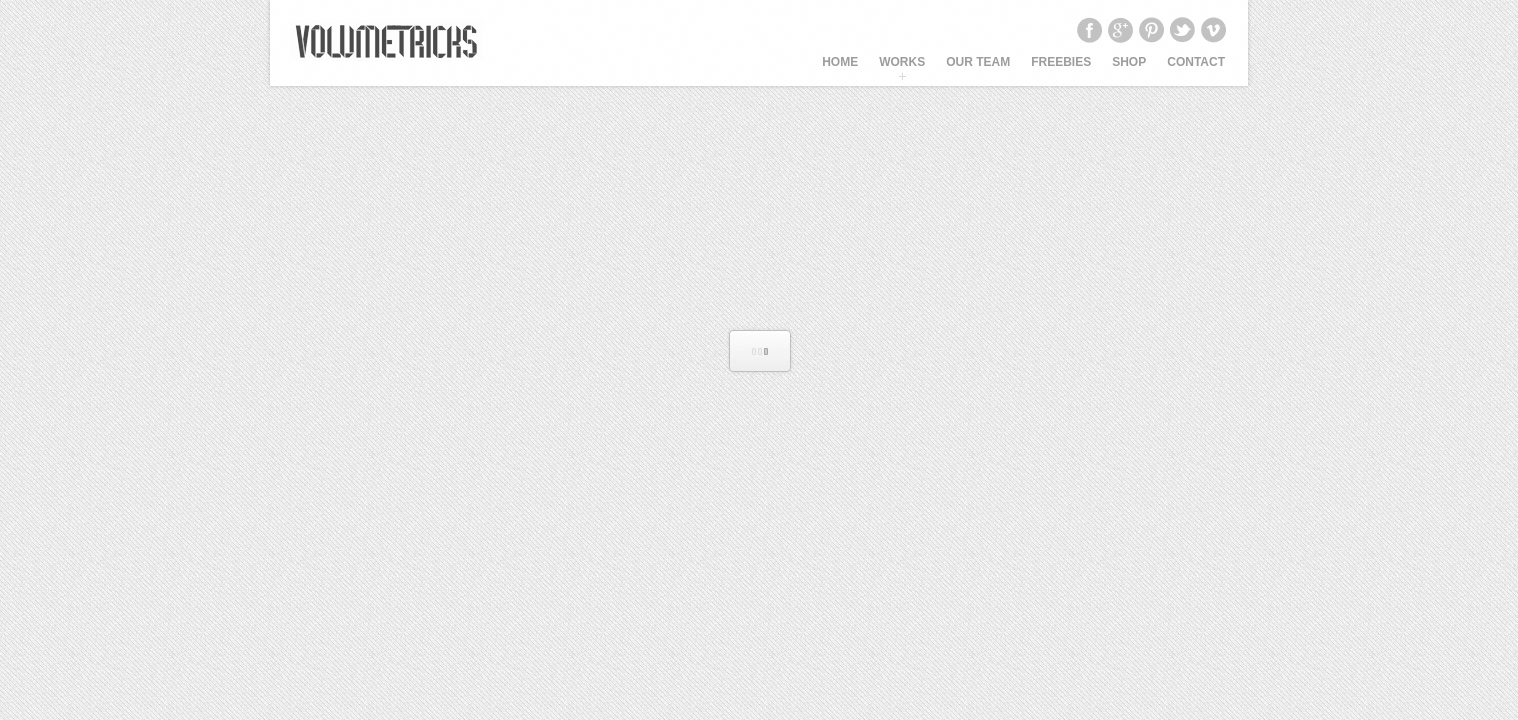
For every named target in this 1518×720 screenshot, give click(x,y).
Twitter (1182, 30)
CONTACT (1196, 62)
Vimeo (1213, 30)
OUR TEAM (978, 62)
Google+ (1120, 30)
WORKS (902, 62)
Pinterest (1151, 30)
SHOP (1129, 62)
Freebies (1061, 62)
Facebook (1089, 30)
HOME (840, 62)
